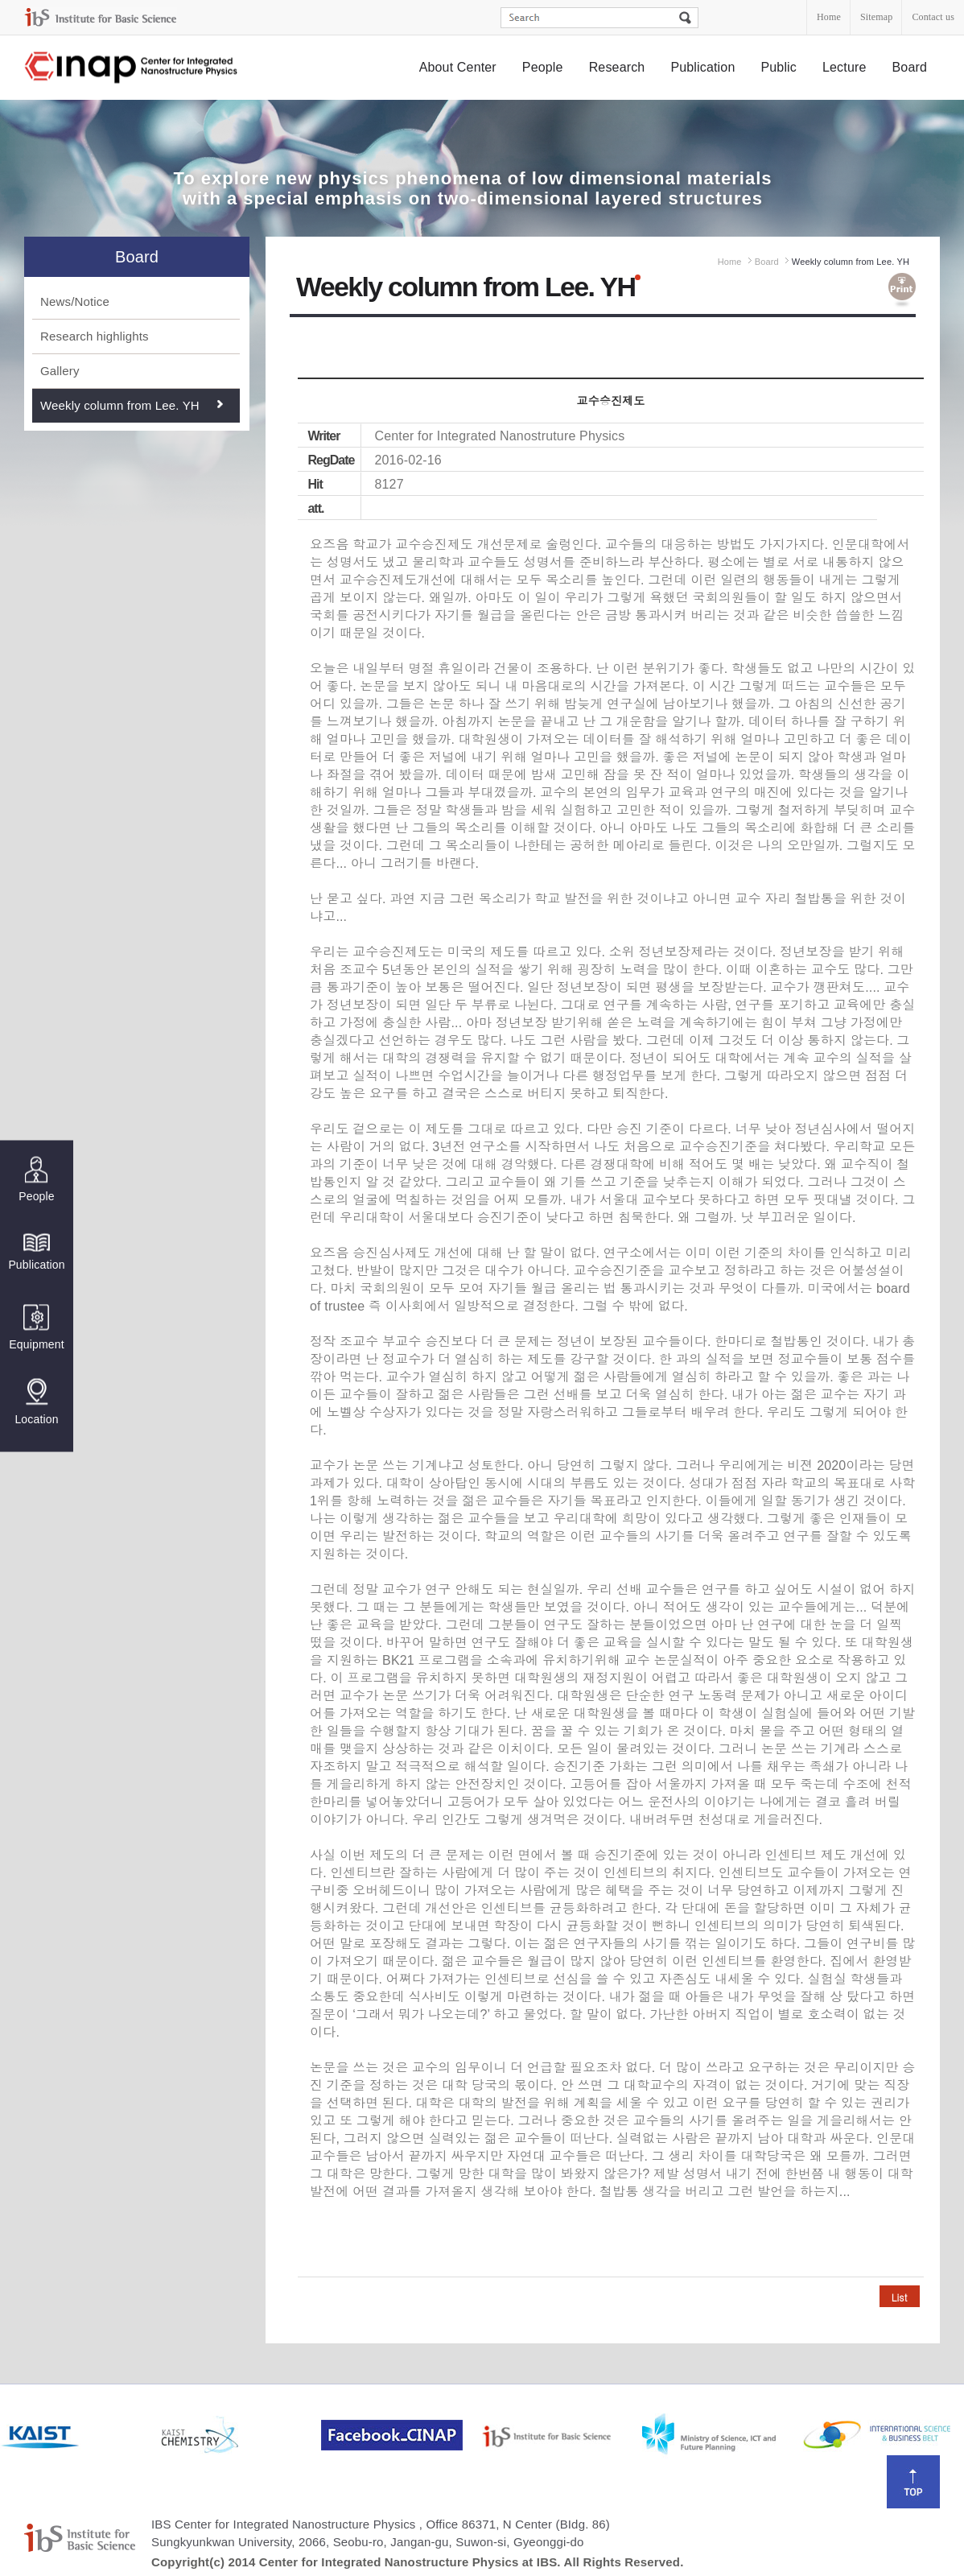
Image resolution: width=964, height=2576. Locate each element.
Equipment (36, 1328)
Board (910, 67)
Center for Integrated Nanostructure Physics (132, 68)
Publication (702, 67)
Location (36, 1402)
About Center (457, 67)
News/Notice (74, 301)
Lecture (844, 67)
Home (829, 17)
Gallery (60, 371)
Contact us (933, 17)
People (542, 67)
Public (778, 67)
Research (617, 67)
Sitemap (876, 17)
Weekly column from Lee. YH (120, 405)
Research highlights (94, 336)
